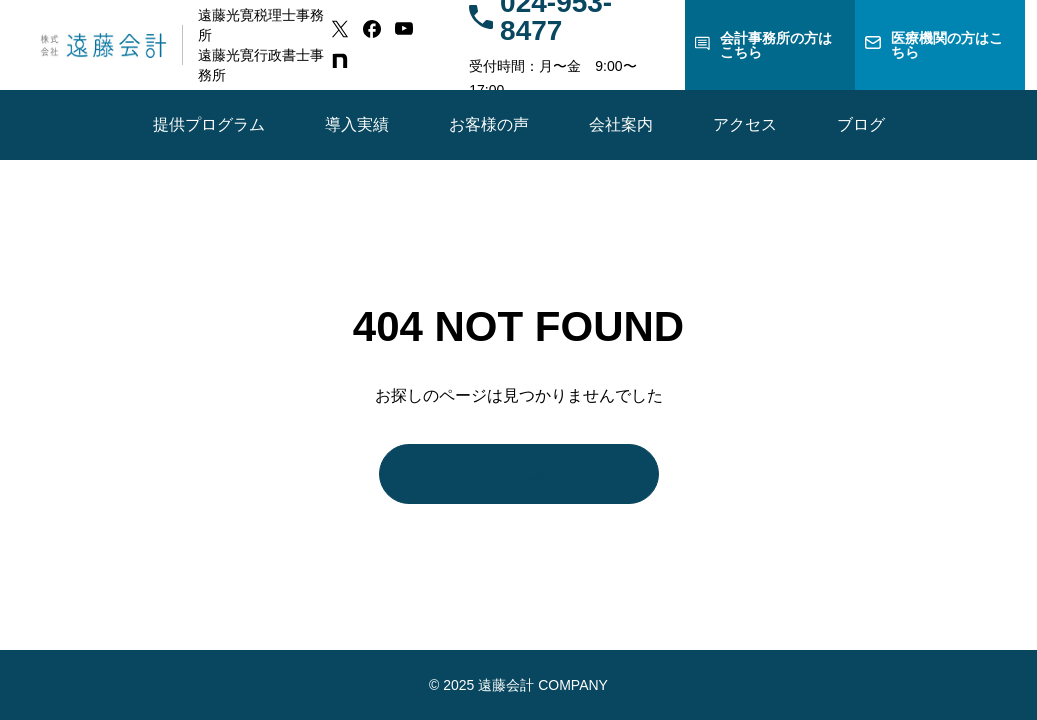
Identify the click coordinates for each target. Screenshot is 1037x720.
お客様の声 (489, 124)
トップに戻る (519, 473)
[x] (340, 29)
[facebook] (372, 29)
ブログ (861, 124)
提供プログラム (209, 124)
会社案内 (621, 124)
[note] (340, 61)
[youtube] (404, 29)
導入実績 (357, 124)
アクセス (745, 124)
